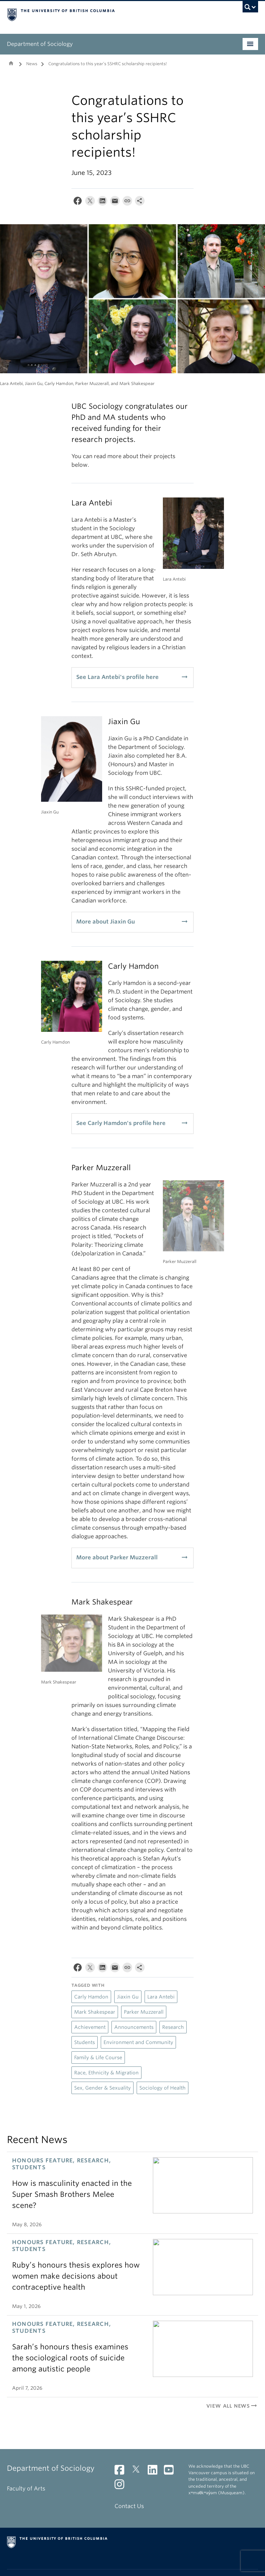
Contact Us (129, 2506)
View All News (232, 2406)
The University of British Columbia (113, 14)
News (31, 63)
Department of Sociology (40, 44)
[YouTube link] (171, 2472)
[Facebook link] (122, 2472)
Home (11, 63)
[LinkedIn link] (155, 2472)
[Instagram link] (122, 2486)
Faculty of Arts (26, 2488)
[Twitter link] (138, 2472)
